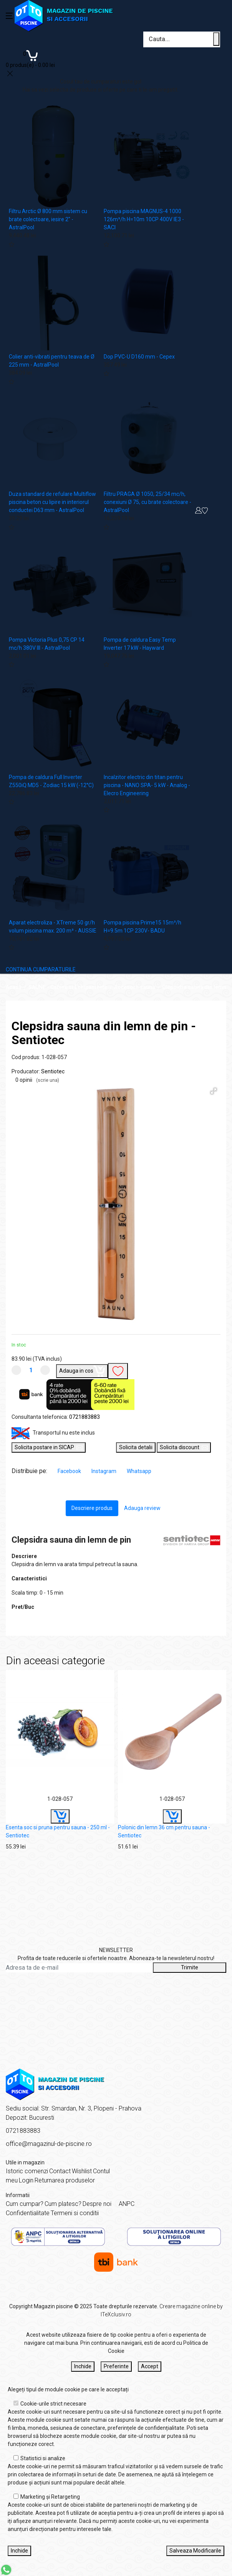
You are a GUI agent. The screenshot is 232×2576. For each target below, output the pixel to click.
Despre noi (97, 2203)
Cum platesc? (63, 2203)
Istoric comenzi (27, 2171)
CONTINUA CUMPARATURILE (41, 969)
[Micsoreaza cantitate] (16, 1370)
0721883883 (84, 1417)
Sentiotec (53, 1071)
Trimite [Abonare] (189, 1967)
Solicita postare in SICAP (49, 1447)
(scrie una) (47, 1080)
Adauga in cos (82, 1370)
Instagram (104, 1471)
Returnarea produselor (65, 2180)
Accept (149, 2366)
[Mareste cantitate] (45, 1370)
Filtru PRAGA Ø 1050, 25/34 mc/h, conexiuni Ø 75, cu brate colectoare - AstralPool (147, 502)
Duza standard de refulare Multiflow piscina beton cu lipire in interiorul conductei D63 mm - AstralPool (52, 502)
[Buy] (60, 1816)
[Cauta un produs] (216, 39)
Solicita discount (184, 1447)
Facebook (70, 1471)
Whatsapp (139, 1471)
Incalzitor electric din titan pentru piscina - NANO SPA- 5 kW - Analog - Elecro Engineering (147, 785)
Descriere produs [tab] (92, 1508)
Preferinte (116, 2366)
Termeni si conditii (75, 2213)
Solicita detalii (135, 1447)
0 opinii (37, 1080)
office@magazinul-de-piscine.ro (49, 2143)
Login (26, 2180)
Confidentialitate (28, 2213)
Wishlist (82, 2171)
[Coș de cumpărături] (30, 58)
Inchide (82, 2366)
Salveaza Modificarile (195, 2551)
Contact (60, 2171)
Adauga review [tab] (142, 1508)
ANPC (126, 2203)
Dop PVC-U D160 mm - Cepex (139, 357)
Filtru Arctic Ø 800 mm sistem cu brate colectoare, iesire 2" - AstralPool (48, 219)
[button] (213, 1091)
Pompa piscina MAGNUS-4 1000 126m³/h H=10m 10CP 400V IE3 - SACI (144, 219)
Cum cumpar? (24, 2203)
